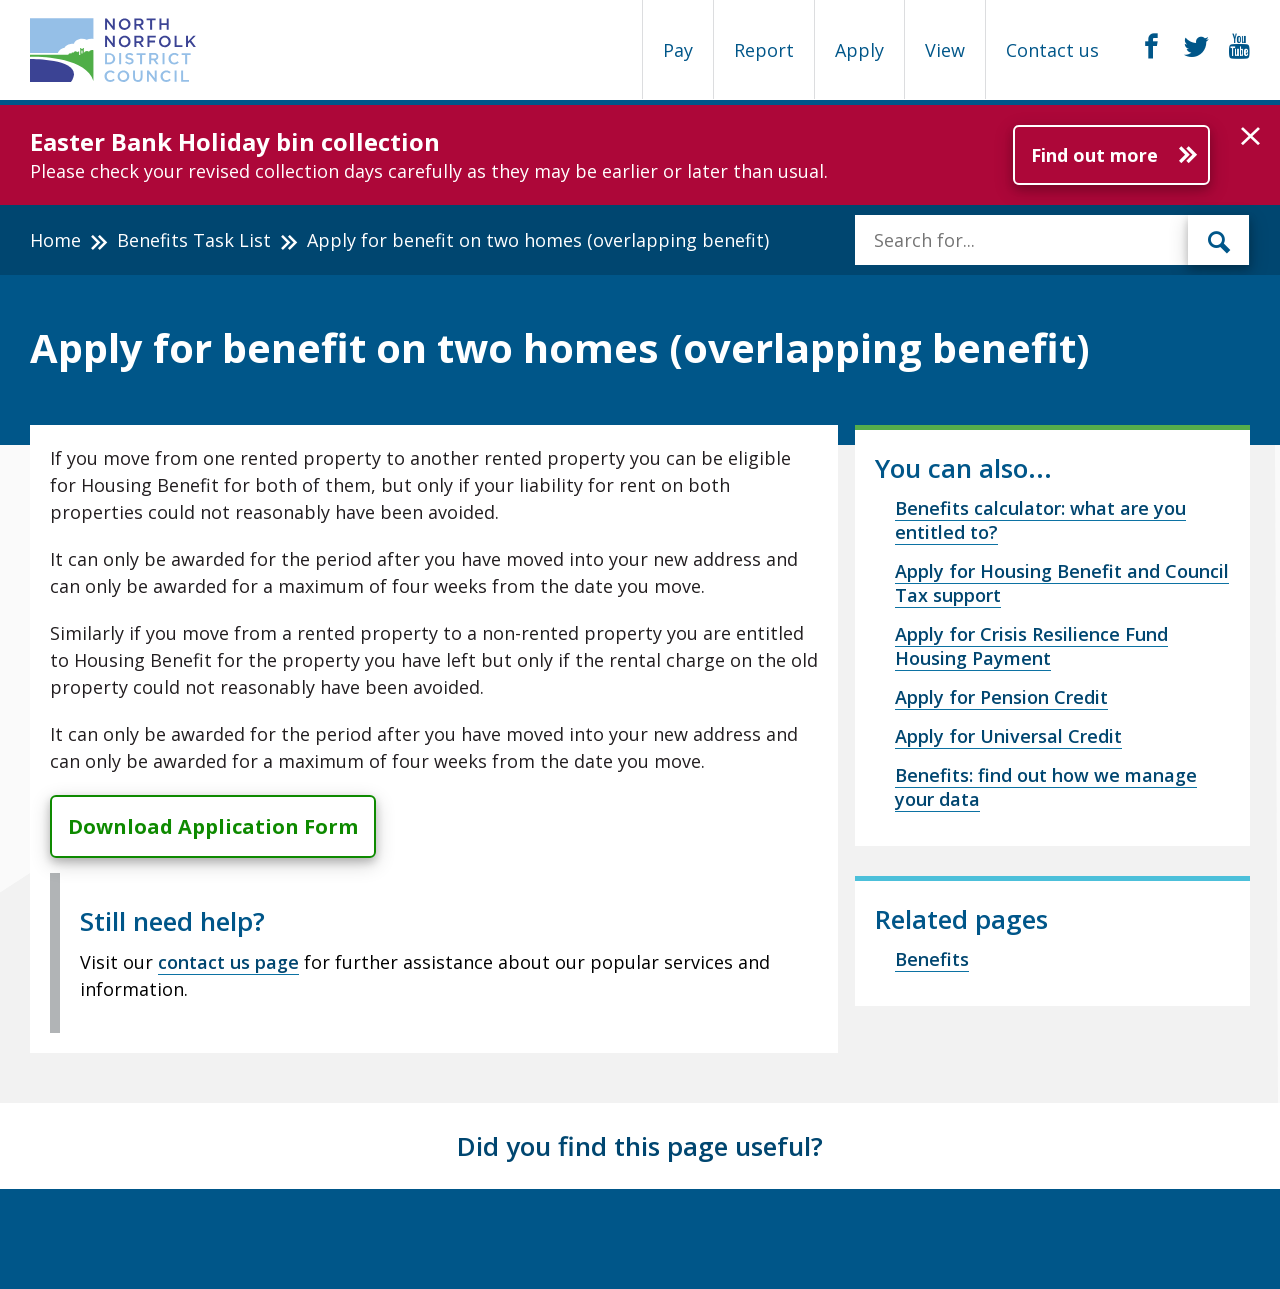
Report (764, 50)
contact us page (228, 962)
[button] (1250, 137)
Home (55, 240)
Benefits (932, 959)
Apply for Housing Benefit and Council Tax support (1062, 583)
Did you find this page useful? (640, 1146)
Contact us (1052, 50)
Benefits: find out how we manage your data (1046, 787)
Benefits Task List (194, 240)
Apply (859, 50)
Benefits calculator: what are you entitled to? (1040, 520)
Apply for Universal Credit (1008, 736)
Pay (678, 50)
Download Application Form (213, 826)
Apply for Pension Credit (1001, 697)
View (945, 50)
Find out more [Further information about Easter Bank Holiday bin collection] (1094, 155)
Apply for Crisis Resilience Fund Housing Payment (1031, 646)
